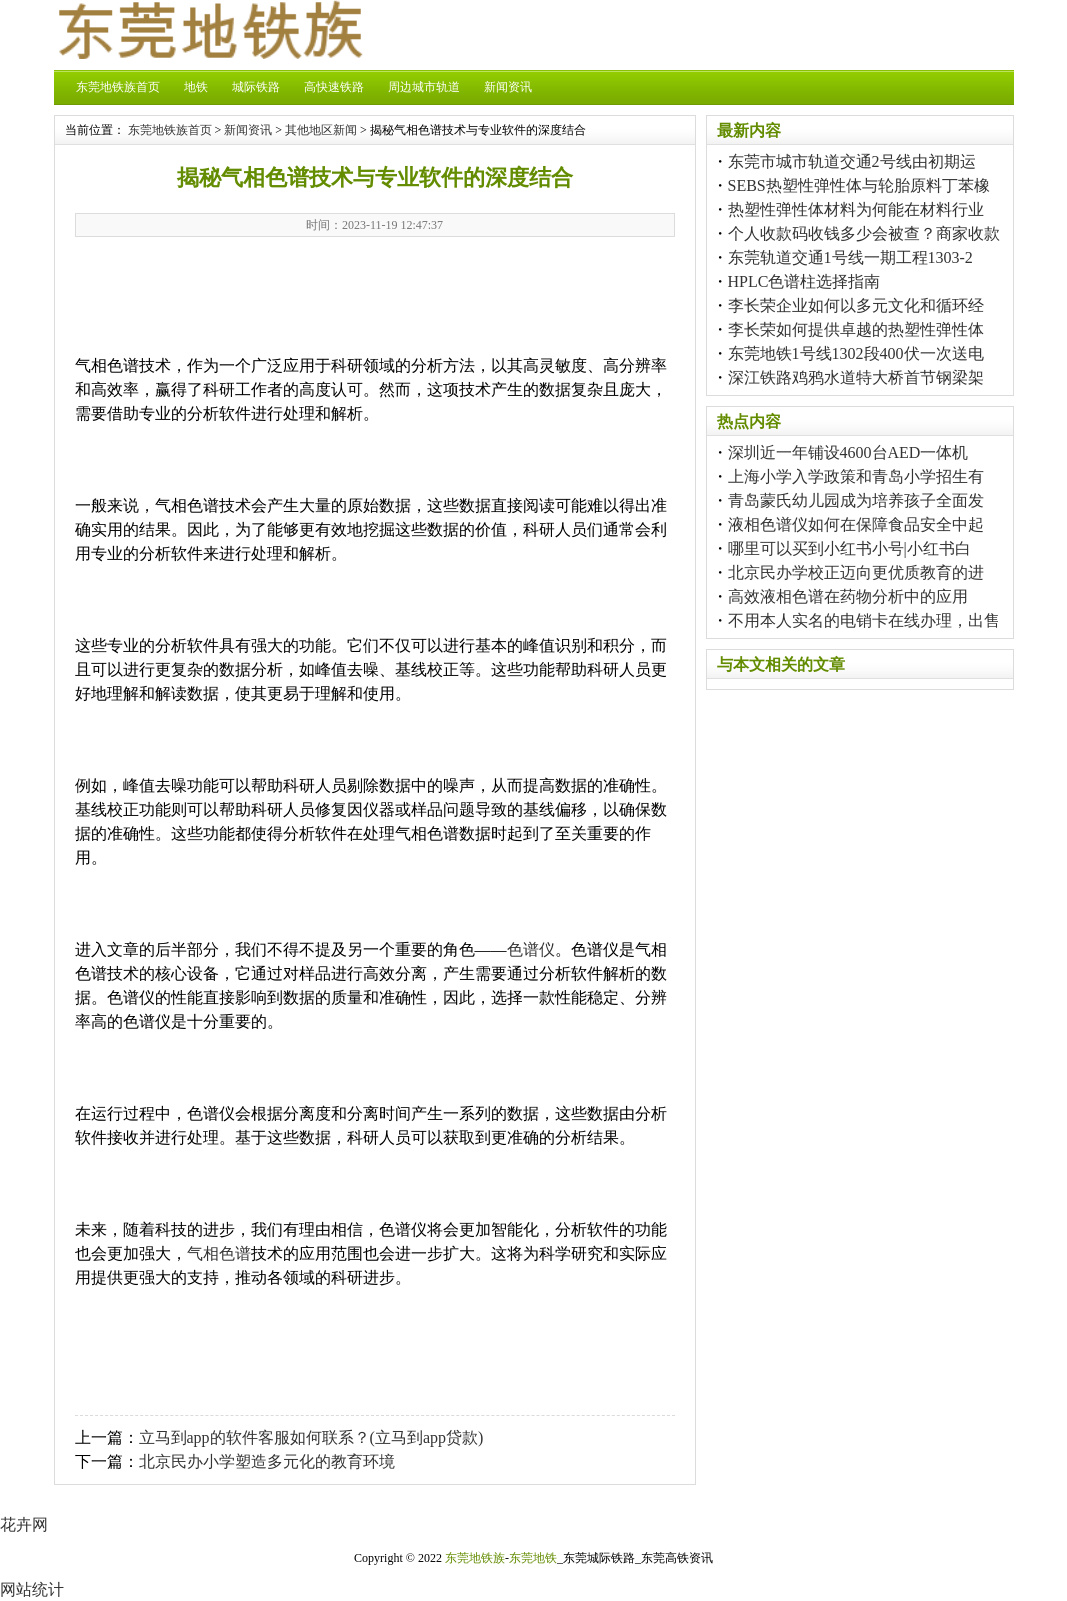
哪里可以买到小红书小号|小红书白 (849, 548)
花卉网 (24, 1524)
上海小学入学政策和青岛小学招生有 (856, 476)
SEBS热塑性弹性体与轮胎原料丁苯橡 (859, 185)
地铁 (196, 87)
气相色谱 (219, 1253)
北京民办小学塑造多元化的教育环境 (267, 1461)
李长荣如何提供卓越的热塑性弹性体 (856, 329)
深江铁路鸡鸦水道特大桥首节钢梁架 (856, 377)
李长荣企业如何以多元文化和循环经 (856, 305)
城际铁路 (256, 87)
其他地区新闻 (321, 130)
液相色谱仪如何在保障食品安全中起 (856, 524)
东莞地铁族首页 (118, 87)
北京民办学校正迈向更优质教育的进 (856, 572)
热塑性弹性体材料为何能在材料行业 (856, 209)
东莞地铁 (533, 1558)
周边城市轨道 (424, 87)
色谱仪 (531, 949)
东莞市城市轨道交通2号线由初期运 (852, 161)
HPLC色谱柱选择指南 (804, 281)
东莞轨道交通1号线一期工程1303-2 (850, 257)
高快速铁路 (334, 87)
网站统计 (32, 1589)
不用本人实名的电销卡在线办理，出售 (864, 620)
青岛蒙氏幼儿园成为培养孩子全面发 (856, 500)
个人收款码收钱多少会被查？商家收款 (864, 233)
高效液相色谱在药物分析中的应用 (848, 596)
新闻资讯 (508, 87)
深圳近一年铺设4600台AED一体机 (848, 452)
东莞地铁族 (475, 1558)
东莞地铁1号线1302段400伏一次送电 (856, 353)
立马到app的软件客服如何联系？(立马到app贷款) (311, 1437)
